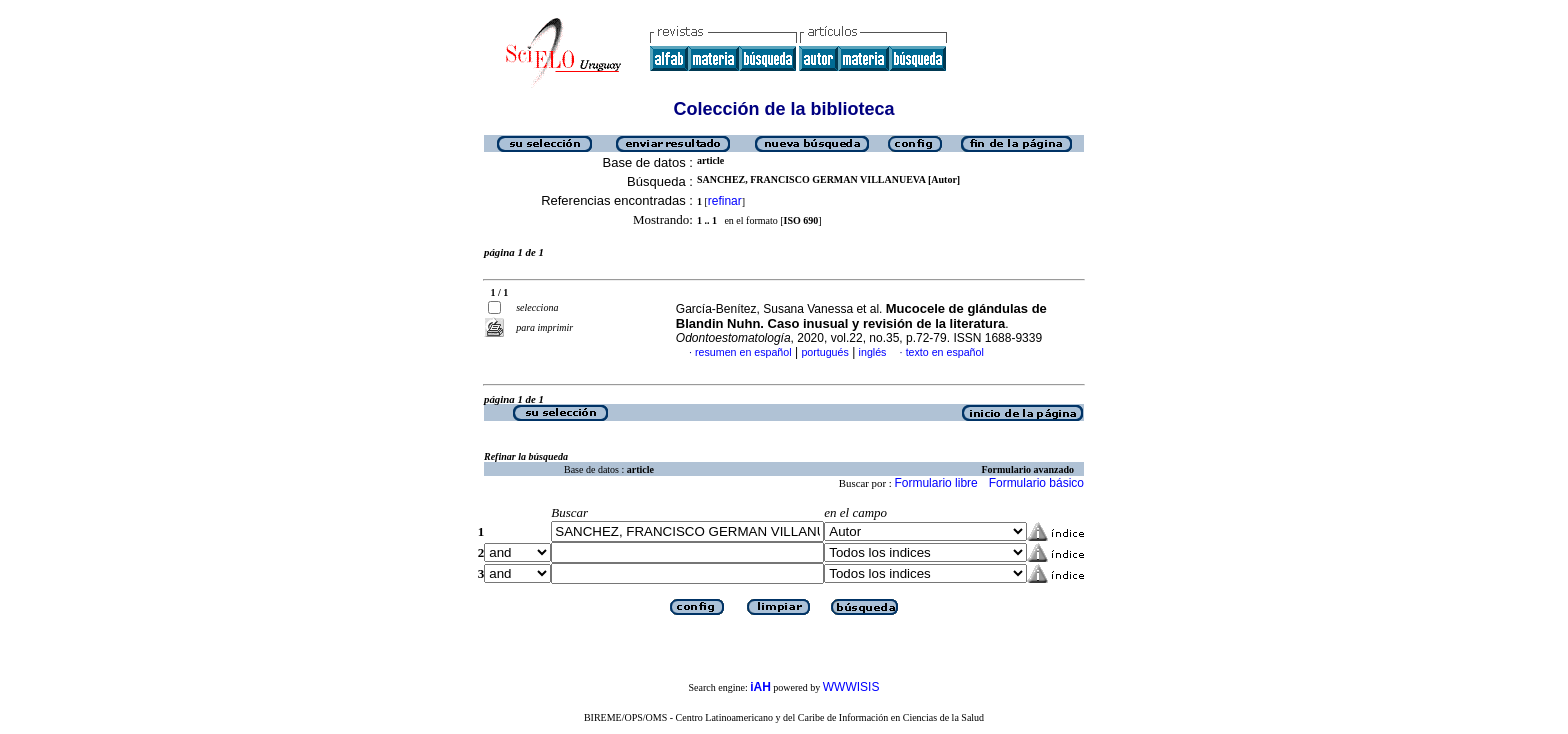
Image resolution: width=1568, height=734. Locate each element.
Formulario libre (935, 483)
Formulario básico (1036, 483)
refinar (725, 201)
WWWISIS (851, 687)
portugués (824, 352)
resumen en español (743, 352)
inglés (873, 352)
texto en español (945, 352)
